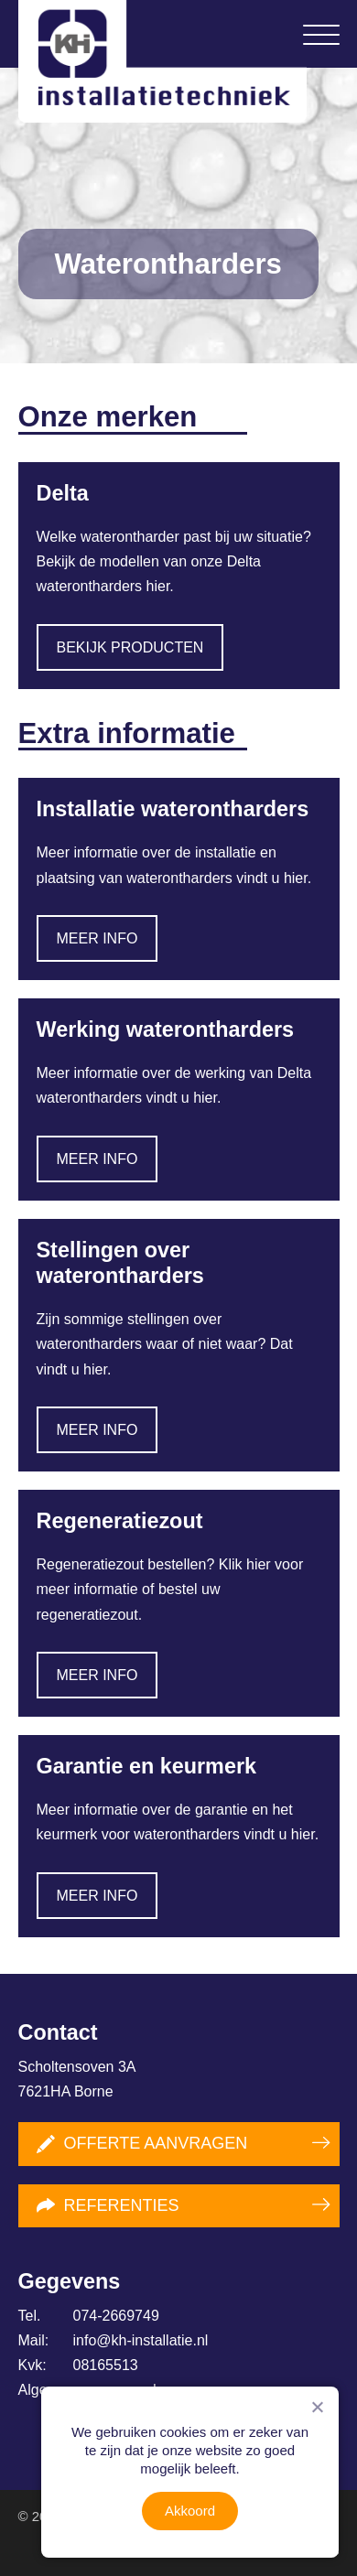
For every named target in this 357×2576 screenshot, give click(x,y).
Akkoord (190, 2510)
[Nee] (317, 2407)
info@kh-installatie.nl (113, 2340)
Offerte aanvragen (142, 2143)
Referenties (108, 2205)
